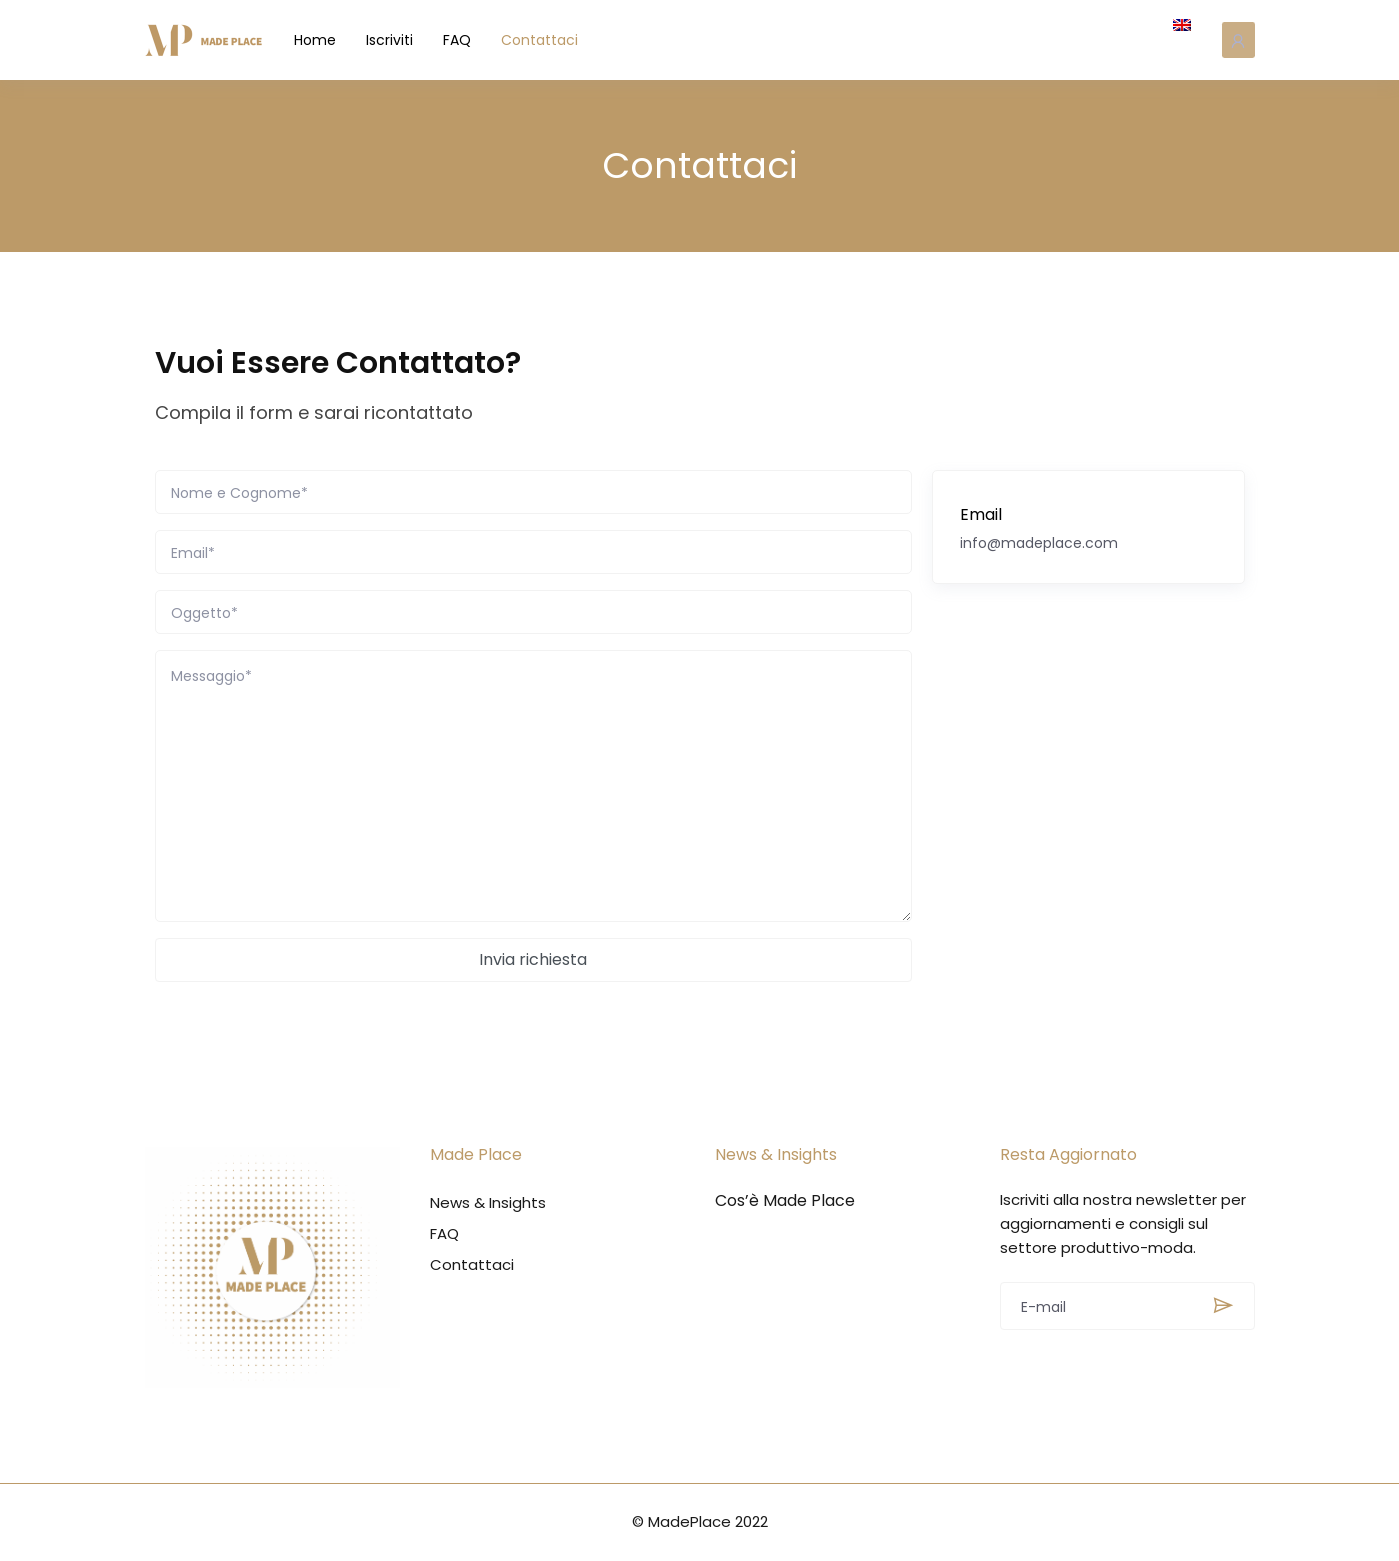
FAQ (470, 40)
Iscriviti (402, 40)
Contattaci (552, 40)
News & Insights (488, 1202)
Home (328, 40)
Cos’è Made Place (785, 1201)
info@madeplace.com (1039, 543)
